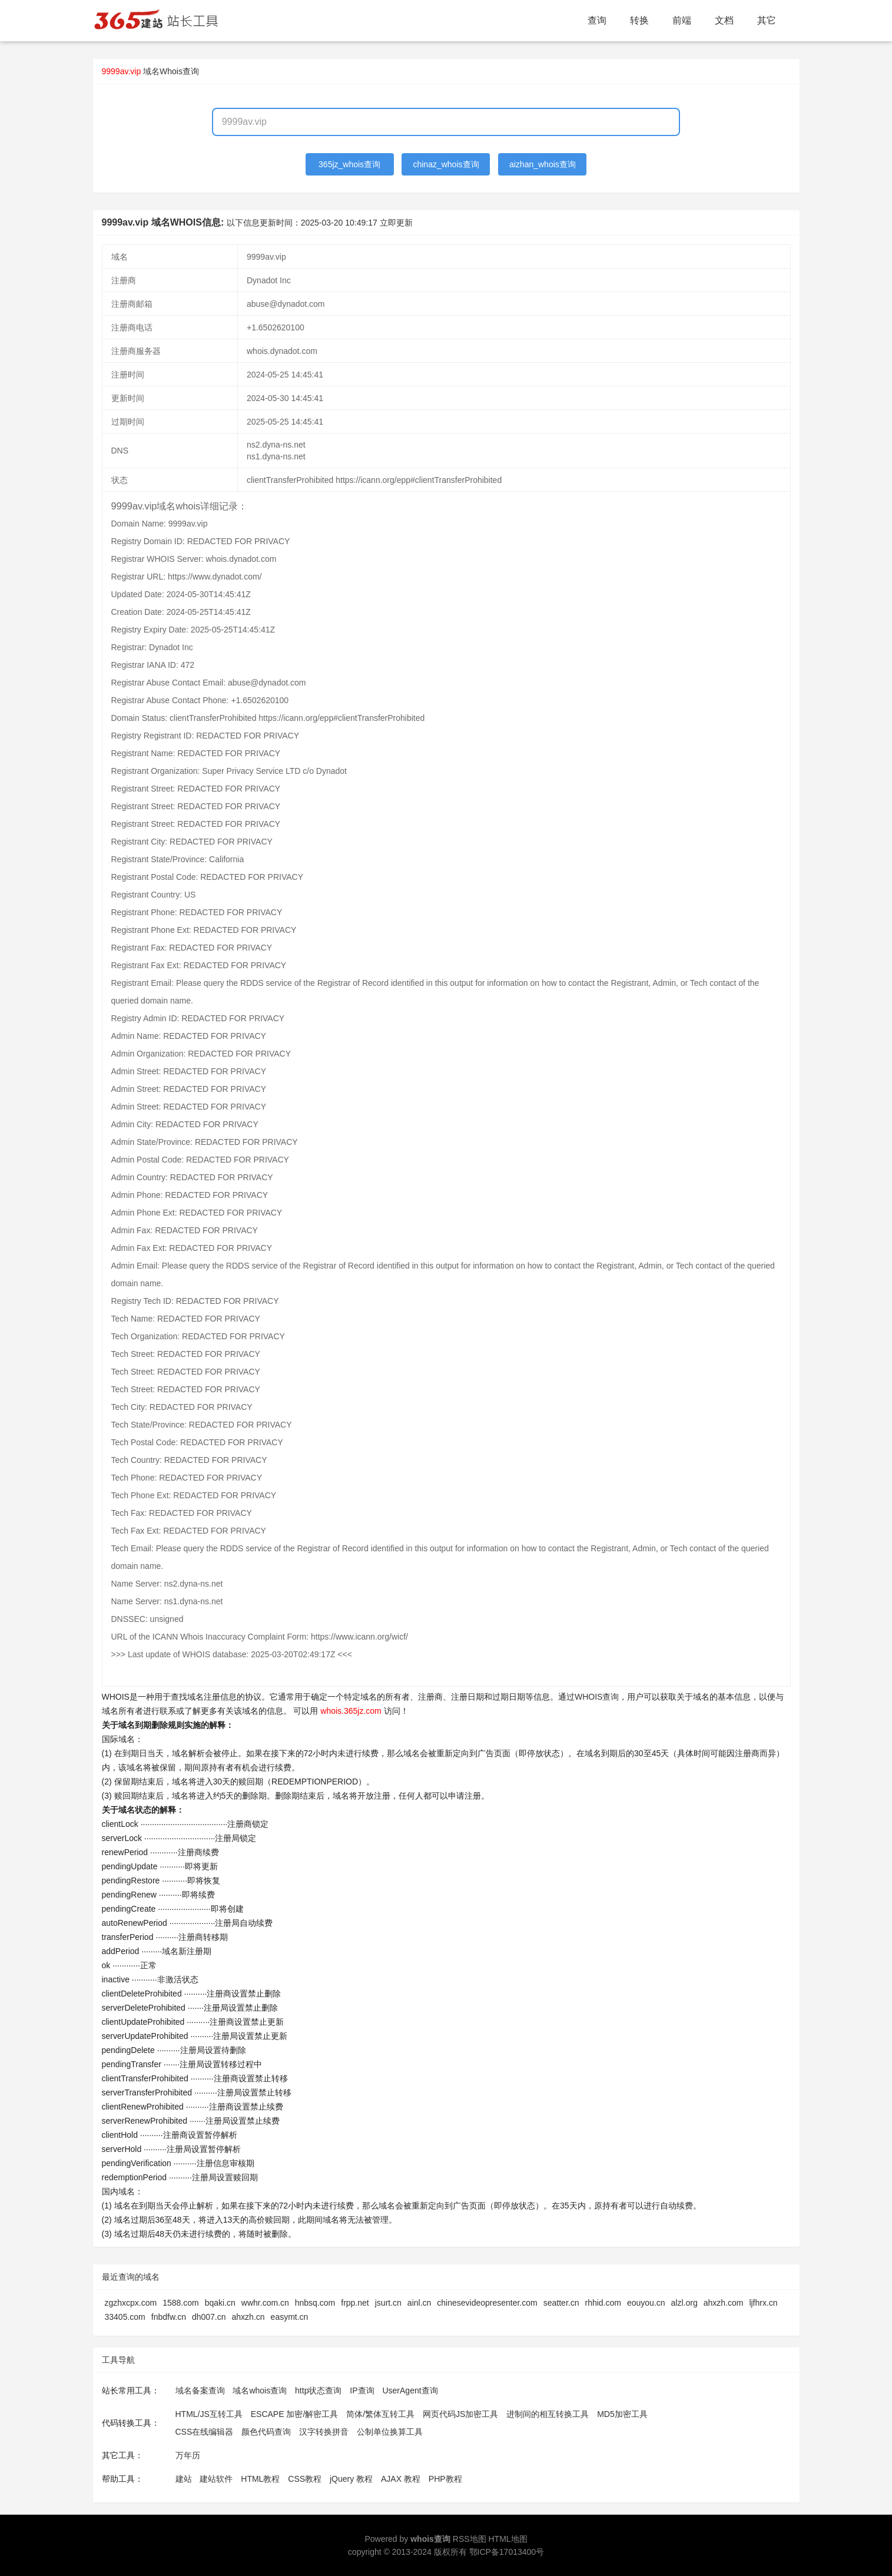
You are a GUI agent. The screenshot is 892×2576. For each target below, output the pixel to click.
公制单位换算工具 (390, 2431)
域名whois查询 (260, 2390)
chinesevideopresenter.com (487, 2302)
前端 (681, 20)
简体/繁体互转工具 (380, 2414)
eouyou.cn (646, 2302)
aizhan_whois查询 (542, 164)
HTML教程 (260, 2479)
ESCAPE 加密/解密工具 (295, 2414)
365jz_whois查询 (349, 164)
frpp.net (355, 2302)
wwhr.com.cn (265, 2302)
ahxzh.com (724, 2302)
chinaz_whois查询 (446, 164)
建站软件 (216, 2479)
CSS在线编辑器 (204, 2431)
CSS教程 (304, 2479)
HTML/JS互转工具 (209, 2414)
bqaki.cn (220, 2302)
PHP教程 (445, 2479)
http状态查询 (318, 2390)
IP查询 (362, 2390)
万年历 (187, 2455)
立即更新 (396, 222)
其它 (766, 20)
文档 (724, 20)
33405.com (125, 2317)
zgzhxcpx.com (131, 2302)
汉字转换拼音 (324, 2431)
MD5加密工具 (622, 2414)
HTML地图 (507, 2539)
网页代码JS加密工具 (460, 2414)
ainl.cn (419, 2302)
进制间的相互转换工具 (547, 2414)
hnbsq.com (315, 2302)
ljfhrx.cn (763, 2302)
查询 (597, 20)
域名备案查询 (200, 2390)
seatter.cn (561, 2302)
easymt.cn (290, 2317)
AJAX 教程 (400, 2479)
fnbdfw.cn (168, 2317)
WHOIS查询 (597, 1696)
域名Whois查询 (171, 71)
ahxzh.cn (248, 2317)
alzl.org (684, 2302)
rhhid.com (603, 2302)
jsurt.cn (388, 2302)
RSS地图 (469, 2539)
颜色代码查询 (266, 2431)
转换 (639, 20)
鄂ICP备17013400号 (507, 2552)
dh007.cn (209, 2317)
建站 (183, 2479)
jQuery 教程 (351, 2479)
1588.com (180, 2302)
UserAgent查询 (409, 2390)
